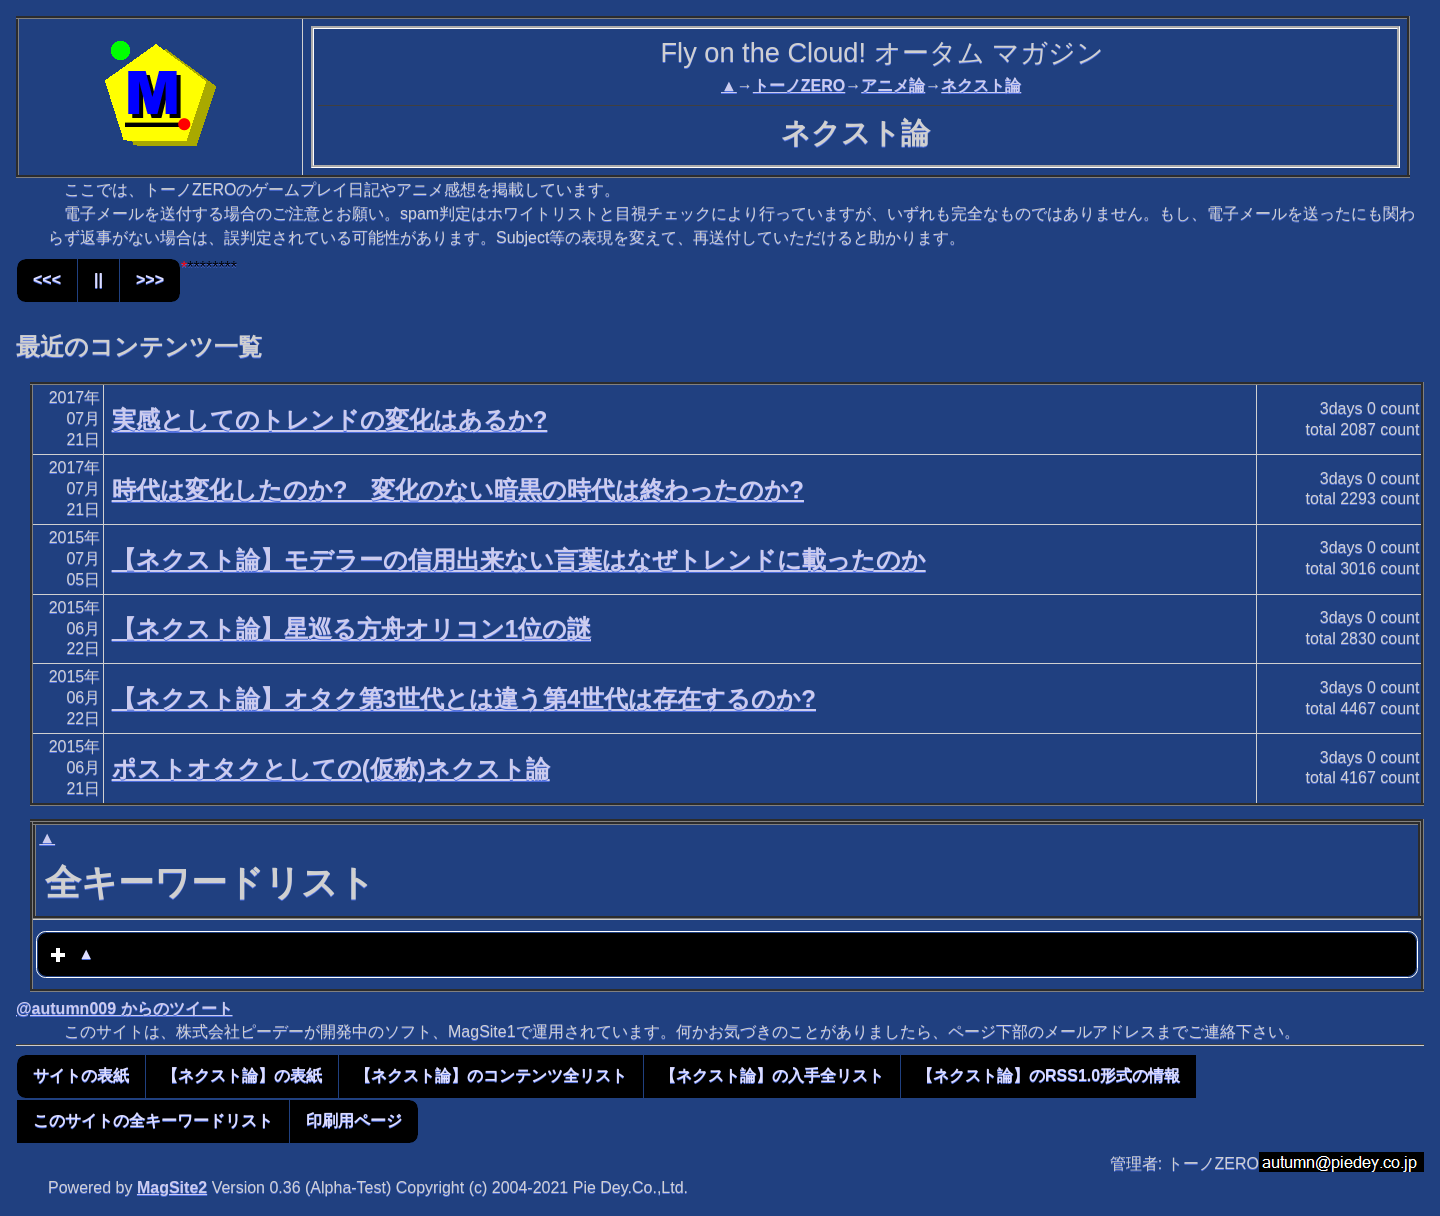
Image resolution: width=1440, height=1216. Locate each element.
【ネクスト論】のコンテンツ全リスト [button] (491, 1075)
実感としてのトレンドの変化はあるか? (330, 419)
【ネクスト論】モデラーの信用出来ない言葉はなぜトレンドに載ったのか (519, 559)
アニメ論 (893, 85)
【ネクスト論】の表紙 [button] (242, 1075)
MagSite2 (172, 1187)
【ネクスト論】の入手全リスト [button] (772, 1075)
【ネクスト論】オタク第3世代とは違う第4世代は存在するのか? (464, 698)
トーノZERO (799, 85)
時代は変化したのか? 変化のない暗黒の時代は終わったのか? (458, 489)
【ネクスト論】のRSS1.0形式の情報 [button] (1048, 1075)
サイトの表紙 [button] (81, 1075)
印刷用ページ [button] (354, 1120)
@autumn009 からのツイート (124, 1008)
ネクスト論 (981, 85)
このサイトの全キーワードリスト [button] (153, 1120)
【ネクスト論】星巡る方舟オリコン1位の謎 (351, 628)
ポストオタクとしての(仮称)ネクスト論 (331, 768)
